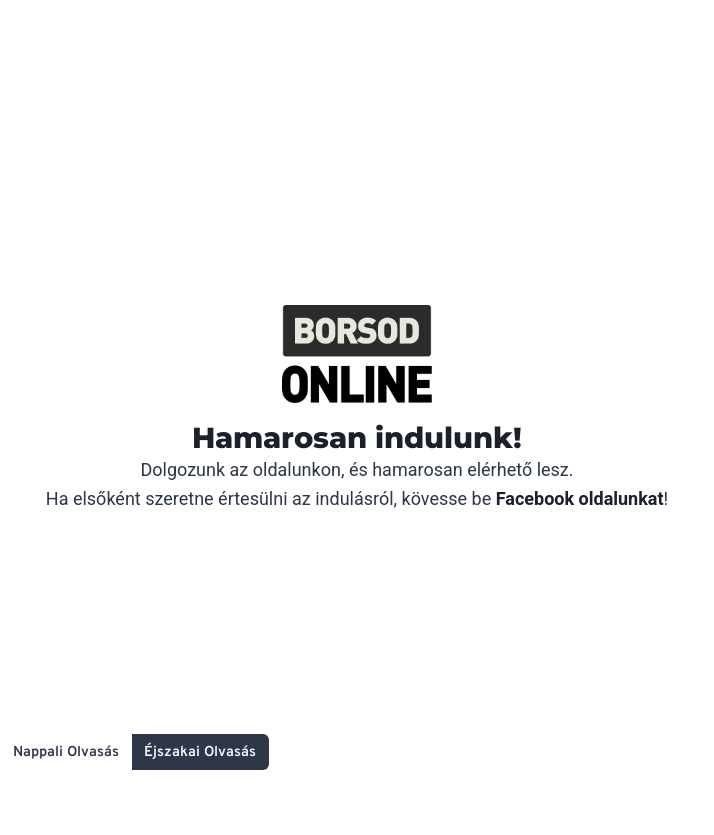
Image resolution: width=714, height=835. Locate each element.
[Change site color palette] (134, 752)
